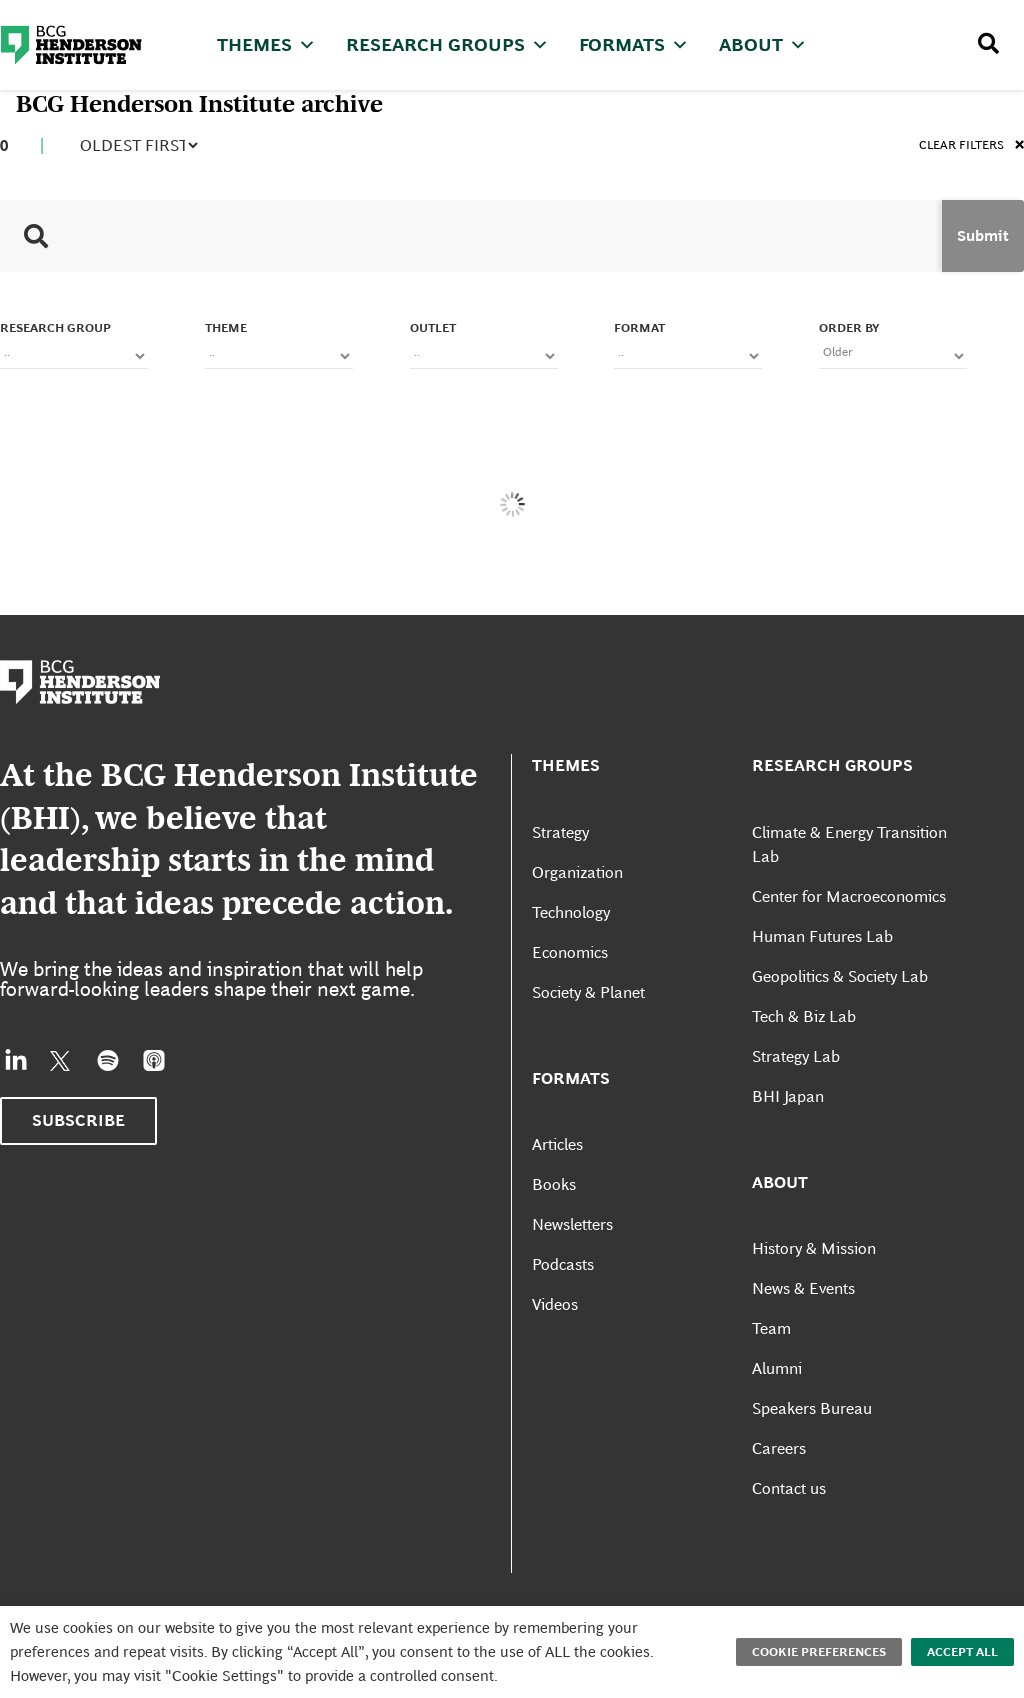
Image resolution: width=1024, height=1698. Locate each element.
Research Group (55, 328)
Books (554, 1184)
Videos (555, 1304)
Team (771, 1328)
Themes (266, 44)
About (763, 44)
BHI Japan (788, 1096)
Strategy (560, 832)
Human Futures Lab (822, 936)
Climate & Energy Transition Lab (849, 844)
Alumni (777, 1368)
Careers (779, 1448)
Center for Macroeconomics (849, 896)
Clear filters (971, 147)
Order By (849, 328)
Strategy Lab (796, 1056)
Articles (557, 1144)
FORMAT (639, 328)
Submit (983, 236)
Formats (634, 44)
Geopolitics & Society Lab (840, 976)
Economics (570, 952)
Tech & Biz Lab (804, 1016)
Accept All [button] (962, 1652)
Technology (571, 912)
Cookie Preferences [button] (819, 1652)
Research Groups (447, 44)
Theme (226, 328)
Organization (577, 872)
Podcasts (563, 1264)
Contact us (789, 1488)
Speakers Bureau (812, 1408)
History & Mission (814, 1248)
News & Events (803, 1288)
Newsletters (572, 1224)
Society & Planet (588, 992)
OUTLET (433, 328)
